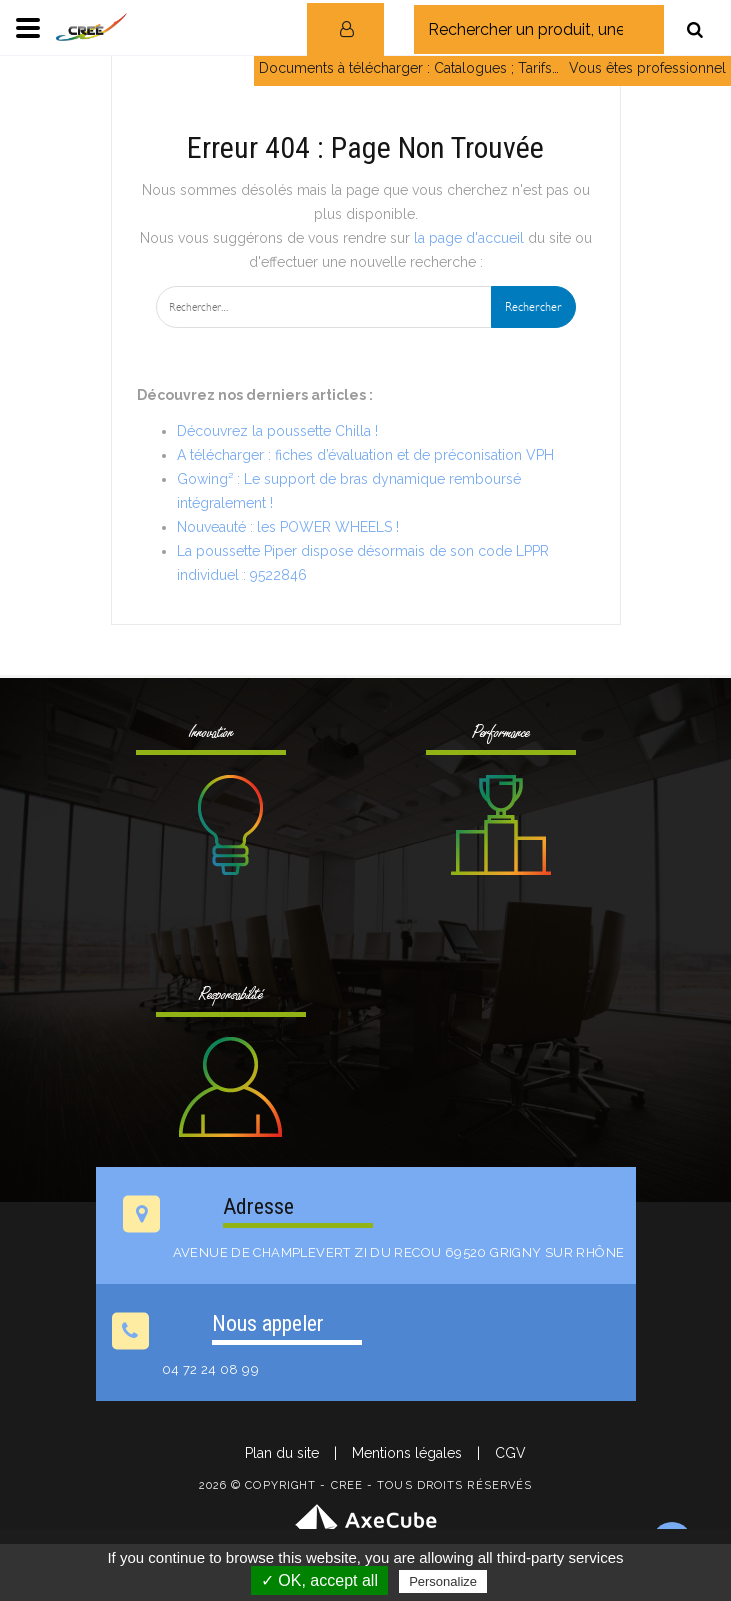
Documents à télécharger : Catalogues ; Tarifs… (409, 68)
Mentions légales (407, 1453)
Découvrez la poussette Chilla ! (277, 431)
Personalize (443, 1581)
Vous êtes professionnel (647, 68)
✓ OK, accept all (319, 1580)
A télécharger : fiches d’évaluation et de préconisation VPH (365, 455)
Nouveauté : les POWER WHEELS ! (288, 527)
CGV (510, 1453)
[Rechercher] (695, 29)
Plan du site (282, 1453)
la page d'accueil (469, 238)
